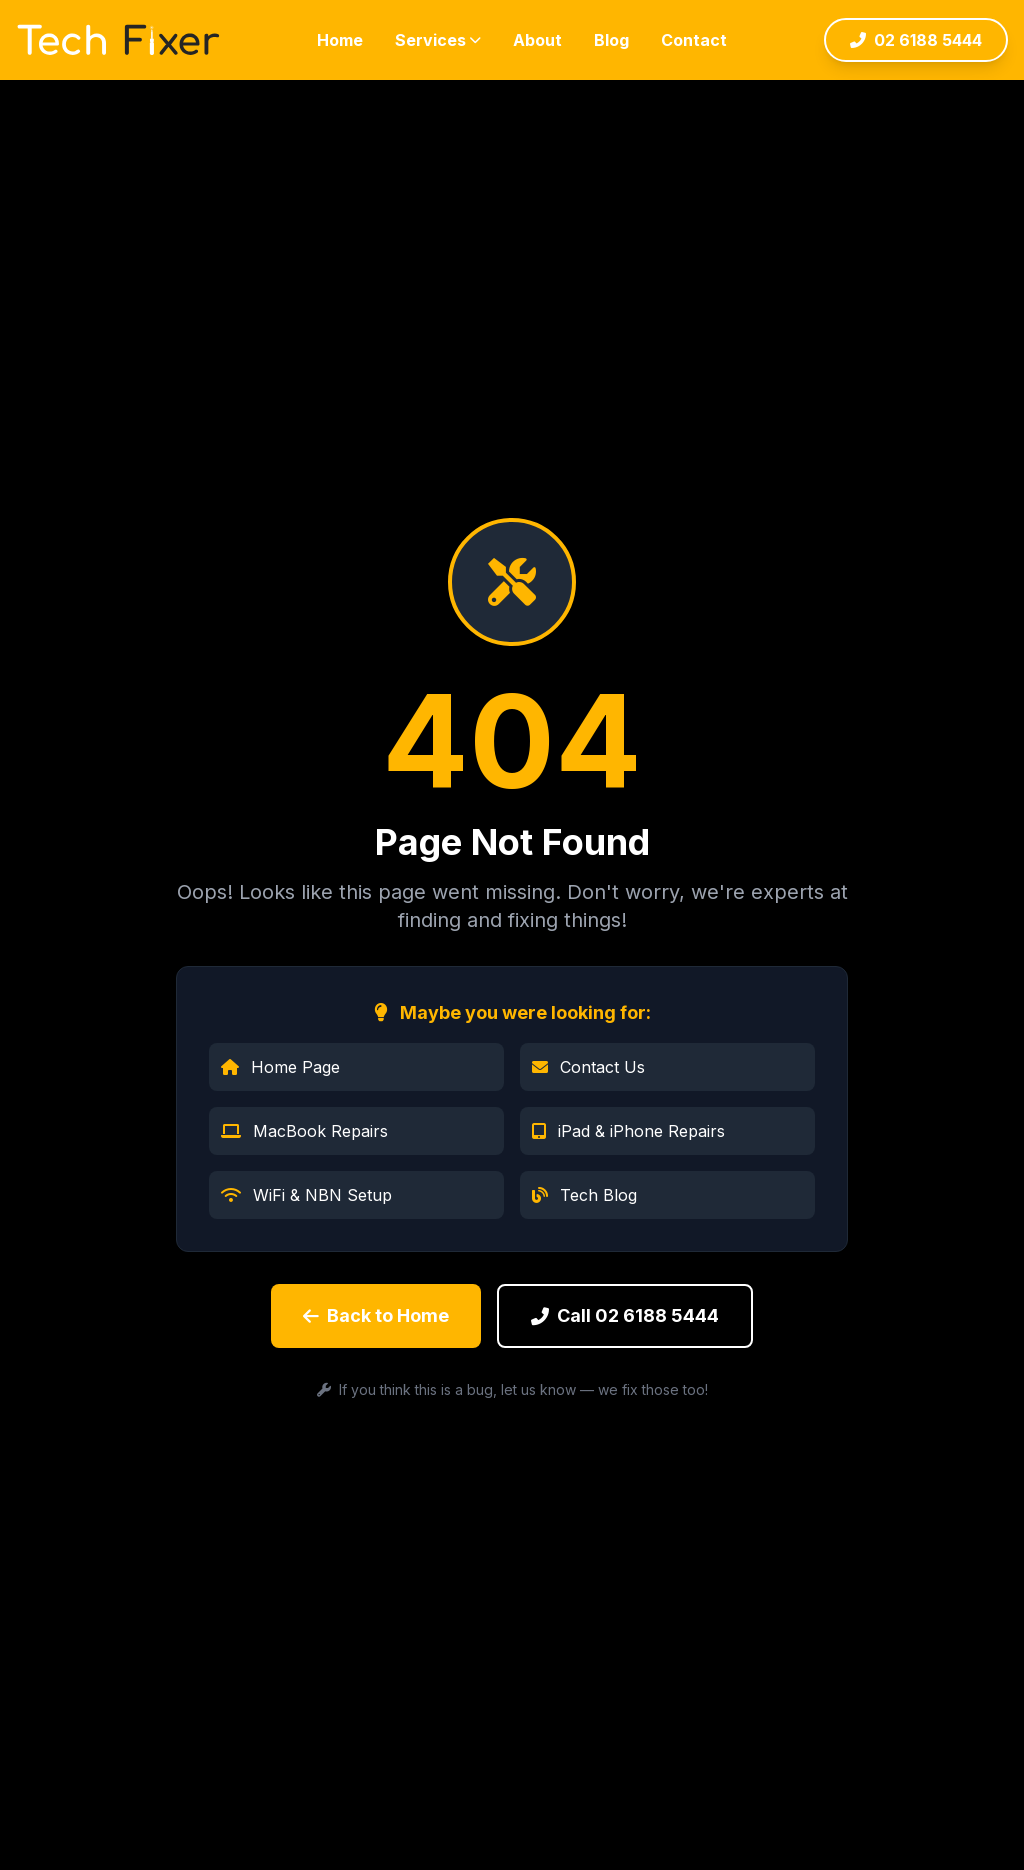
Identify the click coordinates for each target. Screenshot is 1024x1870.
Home (340, 40)
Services (438, 40)
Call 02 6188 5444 (625, 1315)
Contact (694, 40)
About (537, 40)
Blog (611, 40)
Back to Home (376, 1315)
